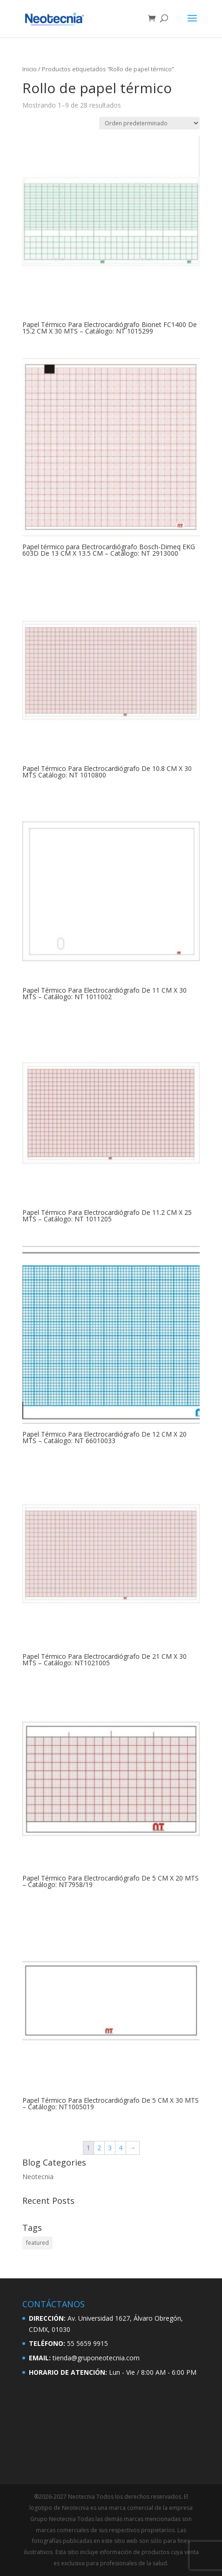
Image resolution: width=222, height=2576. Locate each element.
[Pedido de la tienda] (149, 123)
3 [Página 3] (110, 2147)
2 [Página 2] (99, 2147)
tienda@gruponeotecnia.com (96, 2357)
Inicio (29, 69)
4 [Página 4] (120, 2147)
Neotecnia (38, 2176)
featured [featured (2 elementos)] (37, 2243)
